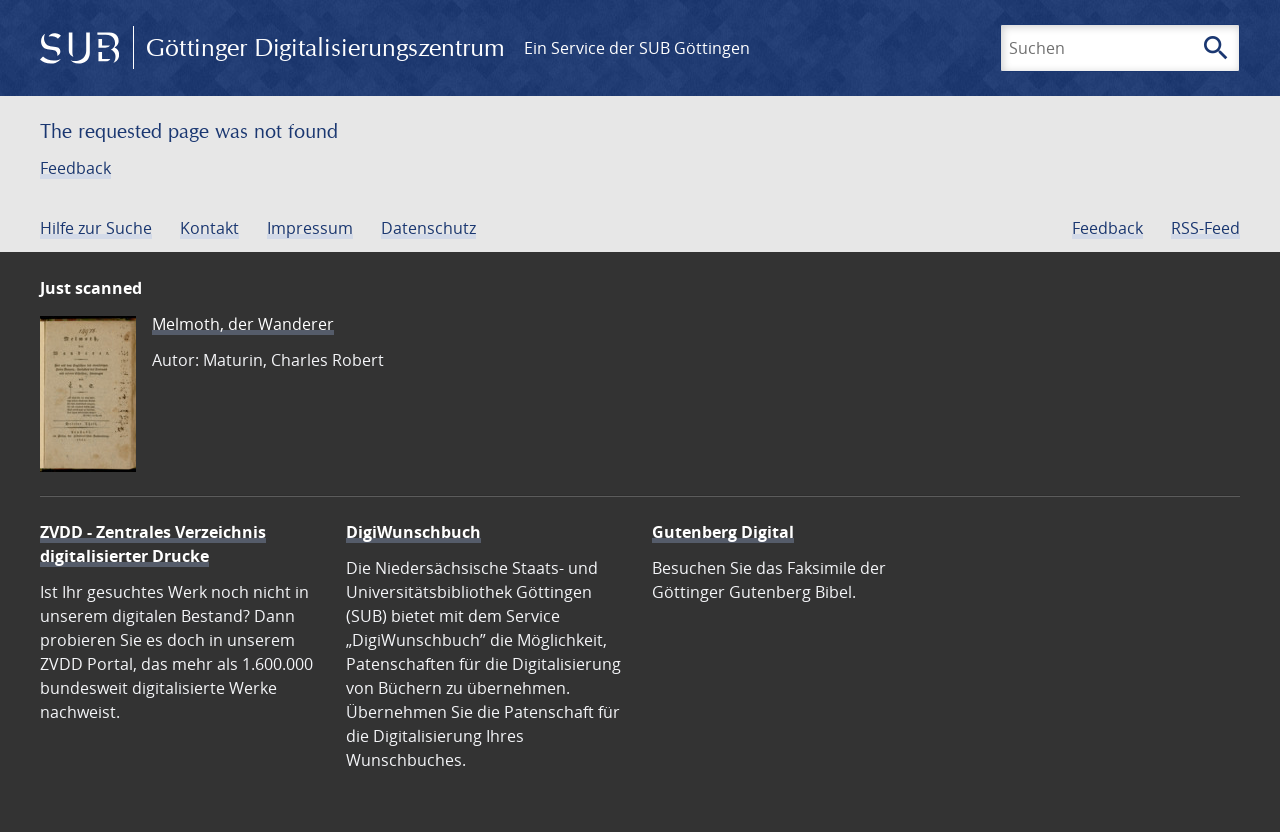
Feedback (75, 168)
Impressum (310, 228)
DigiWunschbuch (413, 532)
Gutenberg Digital (723, 532)
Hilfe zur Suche (96, 228)
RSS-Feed (1205, 228)
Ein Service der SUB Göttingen (637, 48)
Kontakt (209, 228)
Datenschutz (428, 228)
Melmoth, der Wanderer (243, 324)
